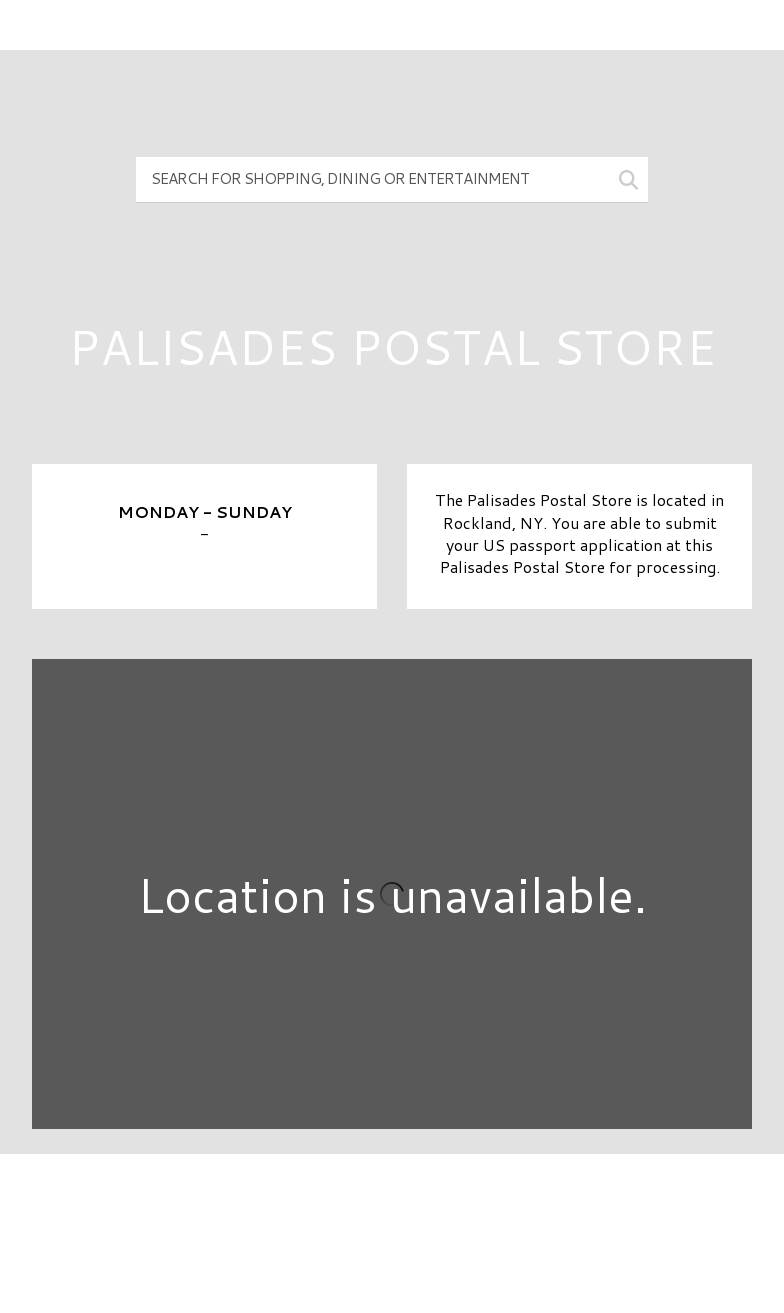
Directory (392, 1203)
